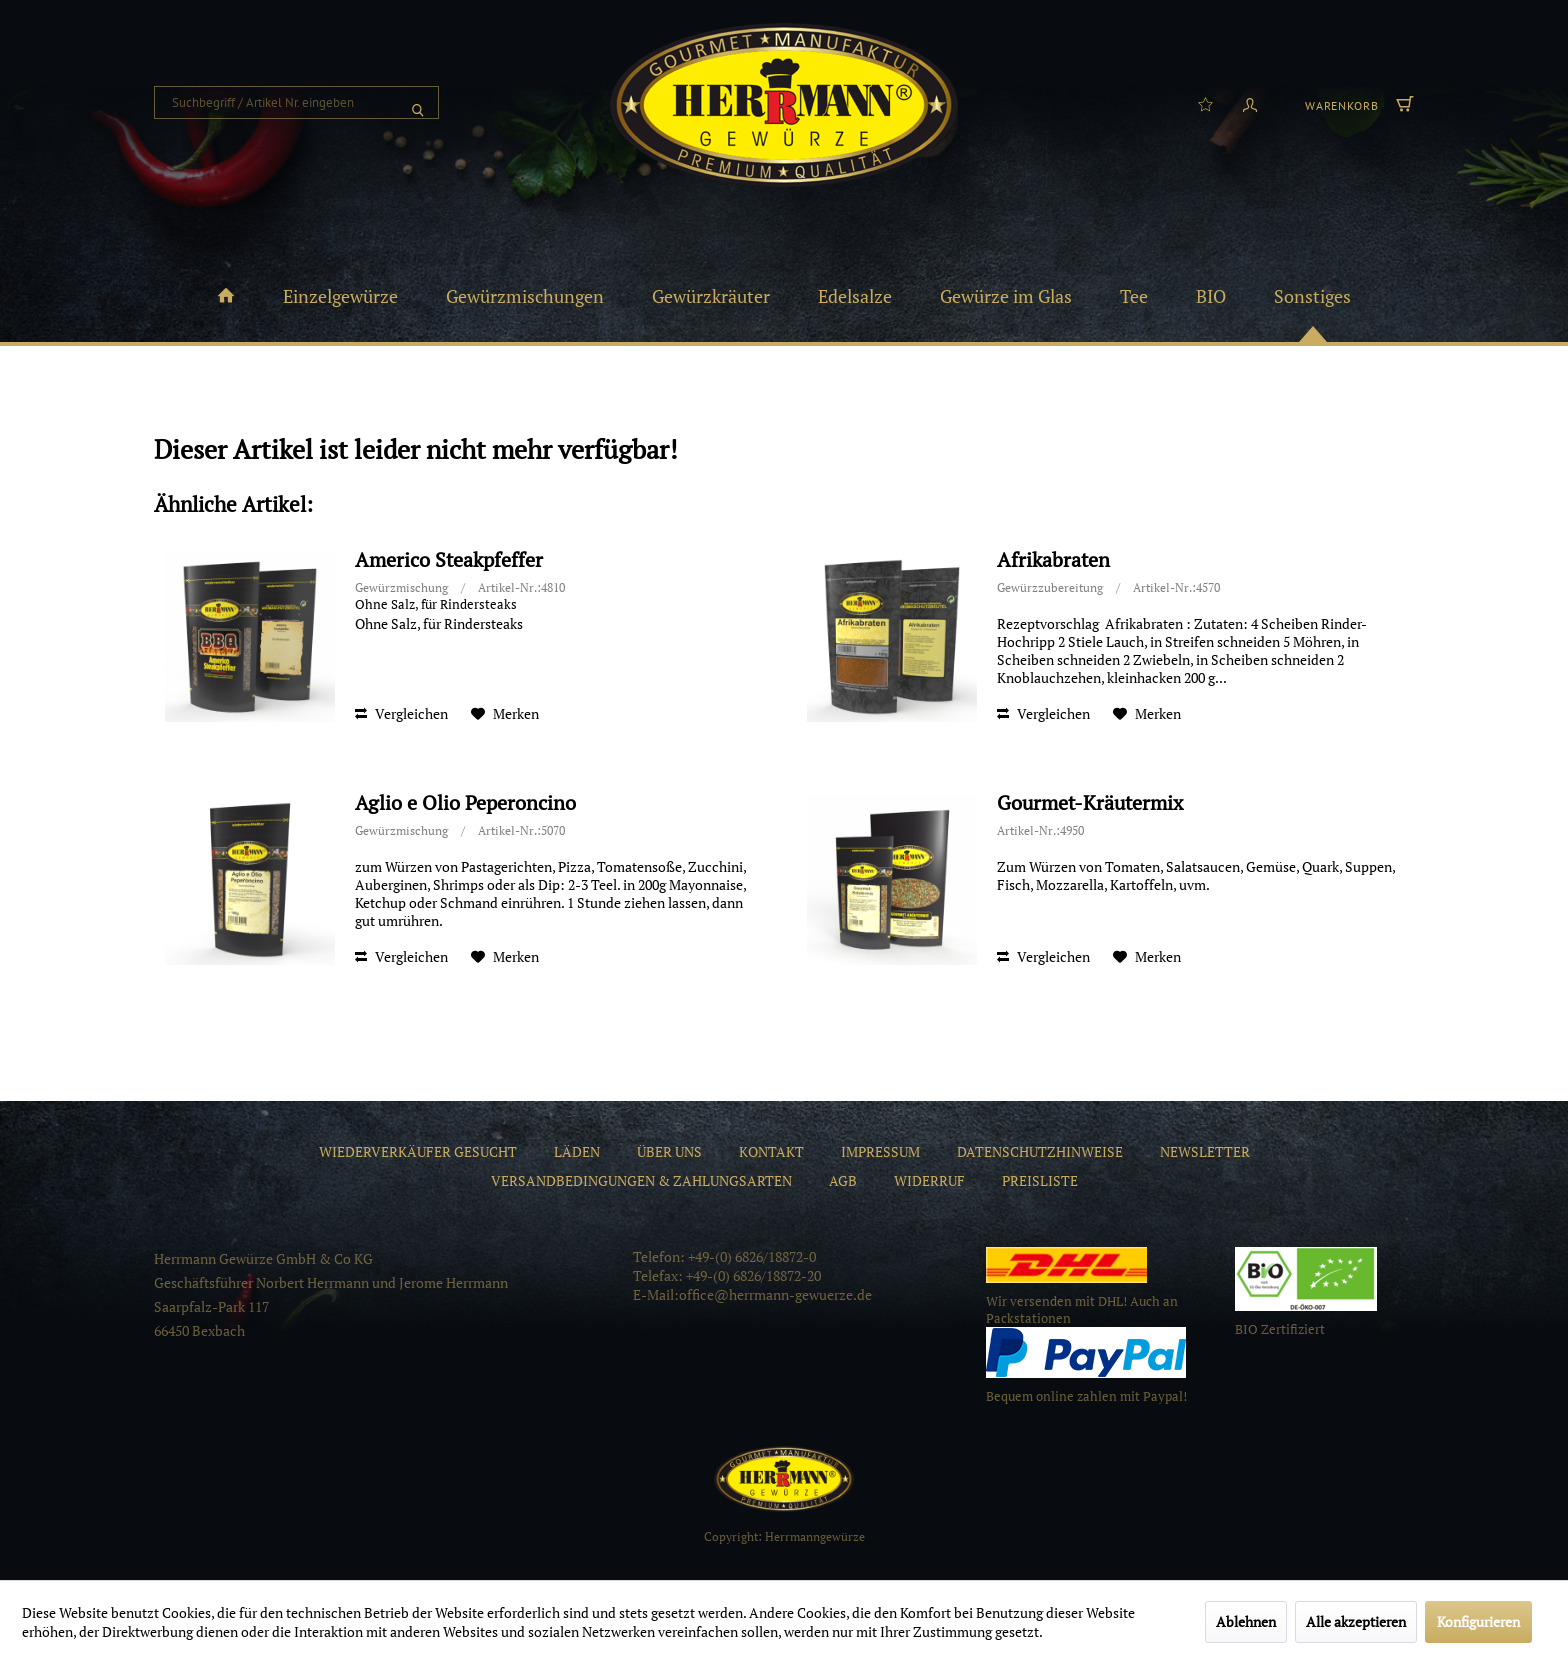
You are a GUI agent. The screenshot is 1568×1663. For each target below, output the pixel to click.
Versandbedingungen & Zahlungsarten (641, 1180)
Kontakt (771, 1151)
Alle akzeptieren (1356, 1621)
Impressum (880, 1151)
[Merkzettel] (1205, 103)
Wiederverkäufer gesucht (418, 1151)
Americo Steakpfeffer (449, 560)
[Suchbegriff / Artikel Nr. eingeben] (296, 102)
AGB (843, 1180)
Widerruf (929, 1180)
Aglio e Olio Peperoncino (465, 803)
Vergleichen (401, 713)
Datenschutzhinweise (1040, 1151)
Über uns (669, 1151)
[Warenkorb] (1357, 103)
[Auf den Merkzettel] (505, 714)
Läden (577, 1151)
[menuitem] (296, 102)
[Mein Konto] (1250, 103)
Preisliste (1040, 1180)
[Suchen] (418, 102)
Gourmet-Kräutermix (1090, 803)
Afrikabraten (1053, 560)
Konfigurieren (1478, 1621)
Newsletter (1205, 1151)
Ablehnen (1246, 1621)
